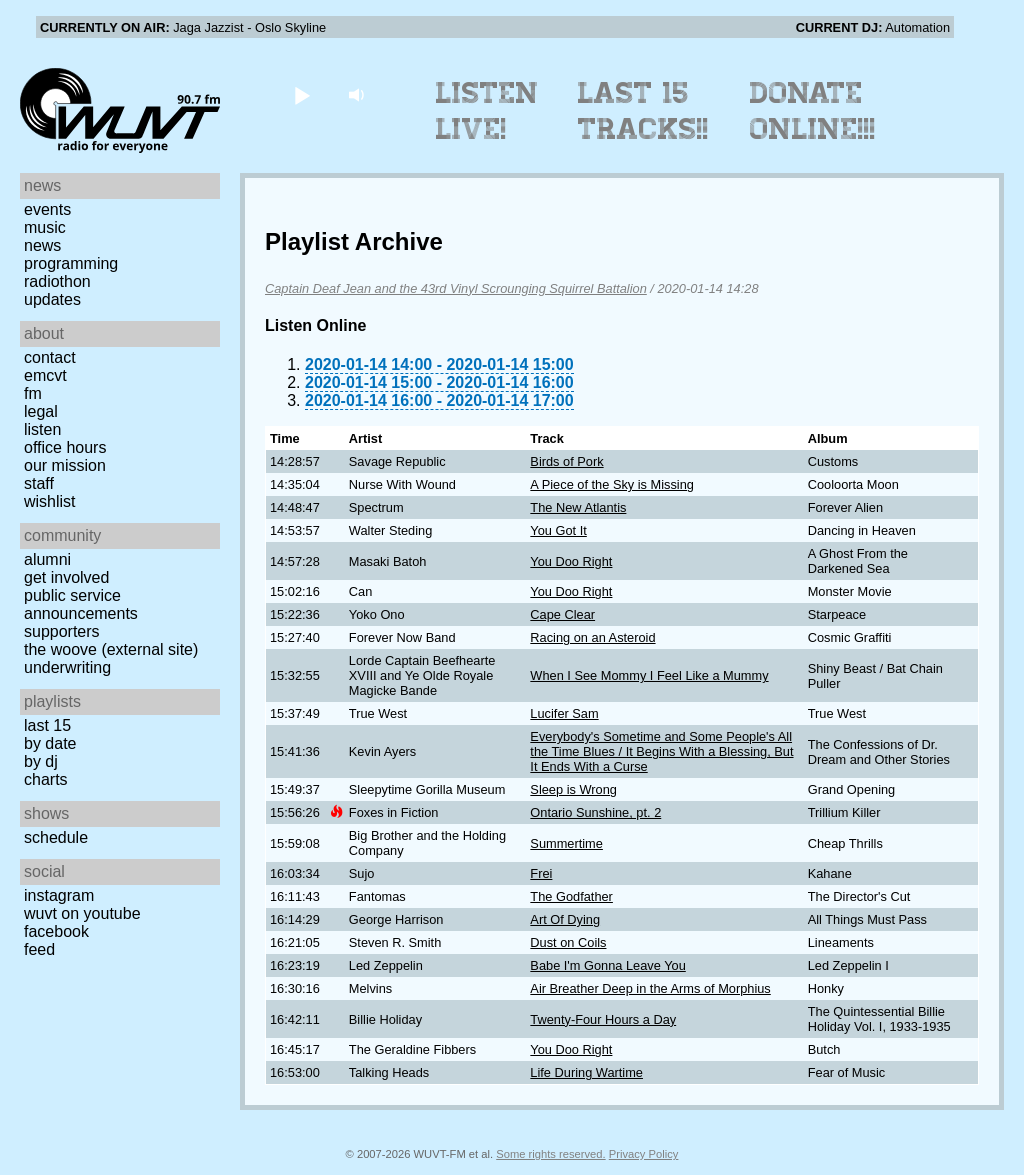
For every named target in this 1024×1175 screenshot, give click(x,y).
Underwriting (67, 667)
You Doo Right (571, 561)
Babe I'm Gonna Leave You (607, 965)
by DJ (41, 761)
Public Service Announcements (81, 604)
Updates (52, 299)
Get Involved (66, 577)
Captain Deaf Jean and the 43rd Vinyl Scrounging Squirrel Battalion (456, 288)
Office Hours (65, 447)
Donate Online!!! (813, 111)
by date (50, 743)
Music (45, 227)
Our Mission (65, 465)
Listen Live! (487, 111)
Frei (541, 873)
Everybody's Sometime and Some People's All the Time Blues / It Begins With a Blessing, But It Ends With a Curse (661, 751)
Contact (50, 357)
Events (47, 209)
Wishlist (50, 501)
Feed (39, 949)
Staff (39, 483)
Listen (42, 429)
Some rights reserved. (550, 1154)
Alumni (47, 559)
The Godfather (571, 896)
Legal (41, 411)
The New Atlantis (578, 507)
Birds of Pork (566, 461)
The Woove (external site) (111, 649)
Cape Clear (562, 614)
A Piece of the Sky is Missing (612, 484)
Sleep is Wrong (573, 789)
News (42, 245)
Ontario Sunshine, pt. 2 (595, 812)
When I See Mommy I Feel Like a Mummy (649, 675)
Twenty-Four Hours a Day (603, 1019)
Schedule (56, 837)
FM (33, 393)
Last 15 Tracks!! (643, 111)
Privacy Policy (644, 1154)
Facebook (56, 931)
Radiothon (57, 281)
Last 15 (47, 725)
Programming (71, 263)
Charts (46, 779)
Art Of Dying (565, 919)
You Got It (558, 530)
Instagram (59, 895)
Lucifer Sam (564, 713)
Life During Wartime (586, 1072)
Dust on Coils (568, 942)
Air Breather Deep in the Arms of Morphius (650, 988)
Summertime (566, 843)
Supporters (62, 631)
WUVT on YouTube (82, 913)
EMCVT (45, 375)
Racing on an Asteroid (592, 637)
